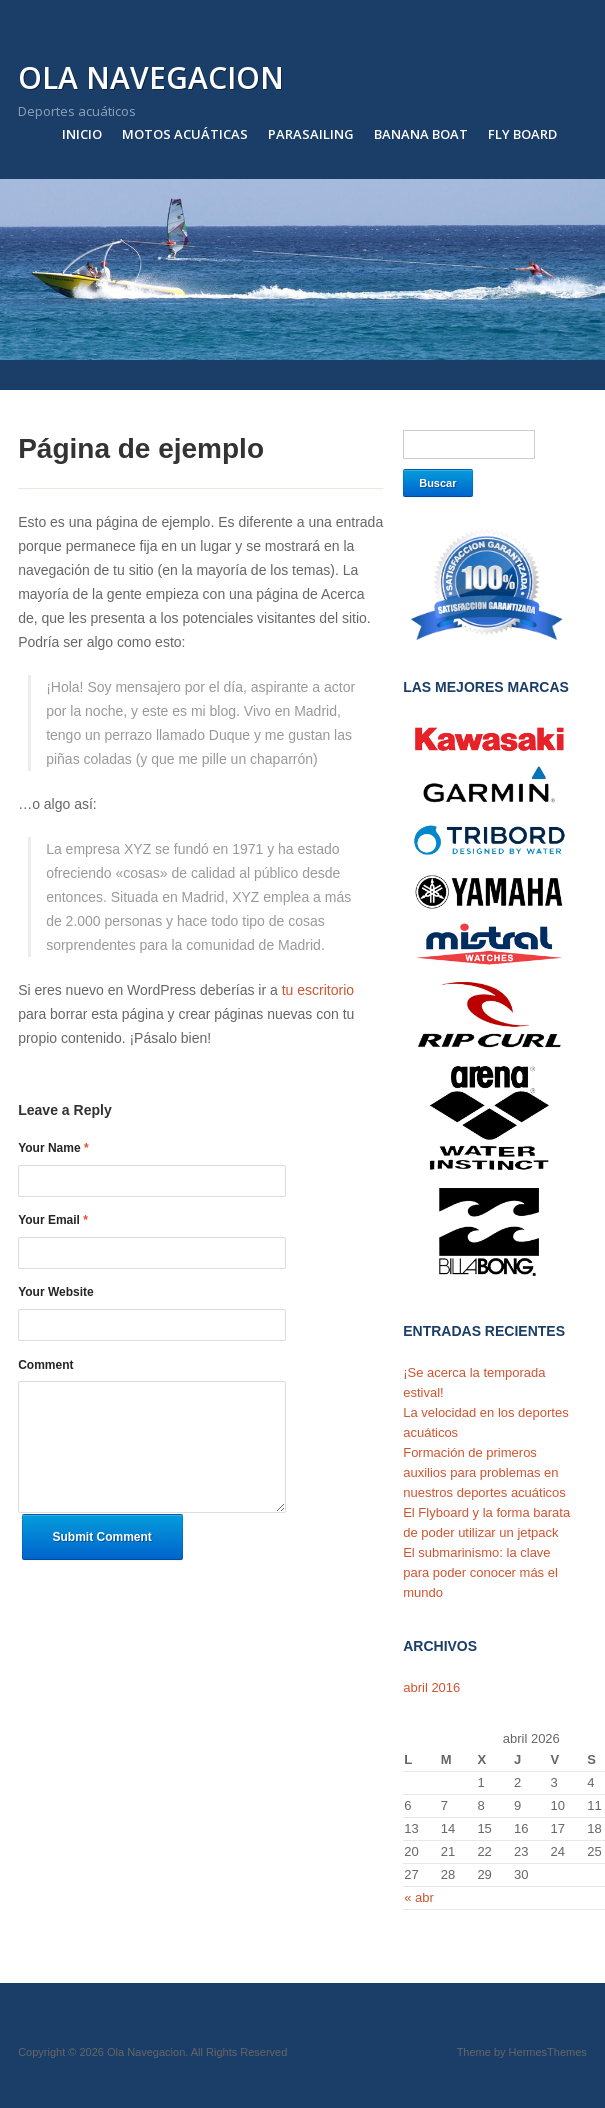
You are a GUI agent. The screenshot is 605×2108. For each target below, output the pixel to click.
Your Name (53, 1148)
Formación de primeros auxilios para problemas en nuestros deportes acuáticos (484, 1472)
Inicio (82, 134)
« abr (419, 1897)
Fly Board (522, 134)
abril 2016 (431, 1687)
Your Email (53, 1220)
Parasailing (311, 134)
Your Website (56, 1292)
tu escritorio (318, 990)
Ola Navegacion (151, 78)
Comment (45, 1365)
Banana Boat (421, 134)
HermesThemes (548, 2052)
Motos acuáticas (185, 134)
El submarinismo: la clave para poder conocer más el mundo (480, 1572)
